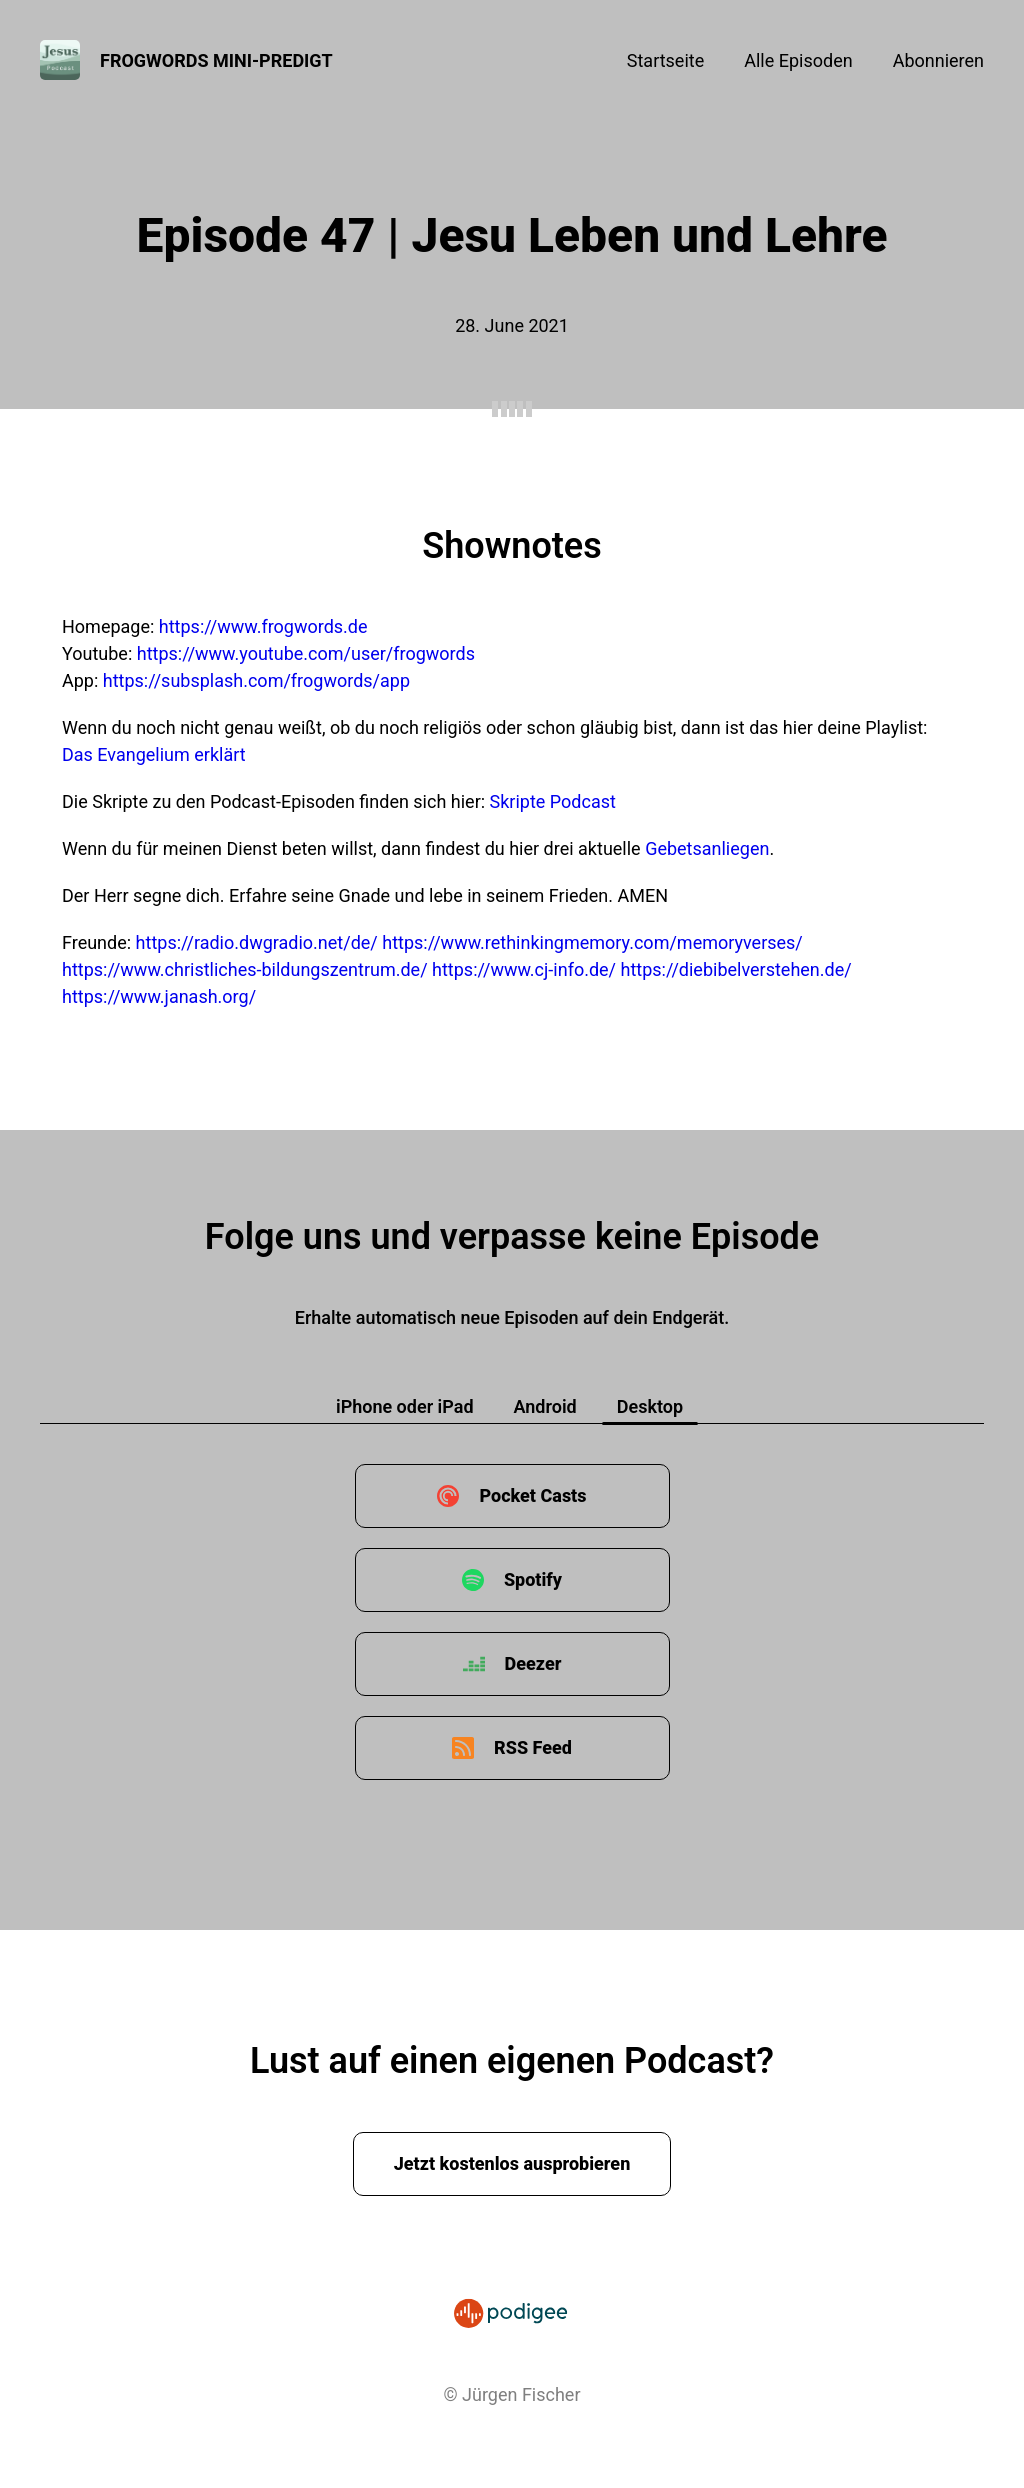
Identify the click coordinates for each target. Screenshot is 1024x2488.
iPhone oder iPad (405, 1406)
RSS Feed (533, 1747)
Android (545, 1406)
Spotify (533, 1579)
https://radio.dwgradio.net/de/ (257, 942)
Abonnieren (938, 60)
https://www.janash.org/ (159, 996)
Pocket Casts (532, 1495)
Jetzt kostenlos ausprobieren (512, 2163)
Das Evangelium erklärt (154, 754)
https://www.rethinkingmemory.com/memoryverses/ (592, 942)
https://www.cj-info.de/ (524, 969)
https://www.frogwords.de (263, 626)
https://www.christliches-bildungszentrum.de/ (245, 969)
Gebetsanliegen (707, 848)
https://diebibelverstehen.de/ (736, 969)
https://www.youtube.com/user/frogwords (306, 653)
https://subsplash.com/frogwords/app (256, 680)
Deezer (533, 1663)
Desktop (650, 1406)
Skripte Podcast (553, 801)
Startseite (665, 60)
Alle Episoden (798, 60)
